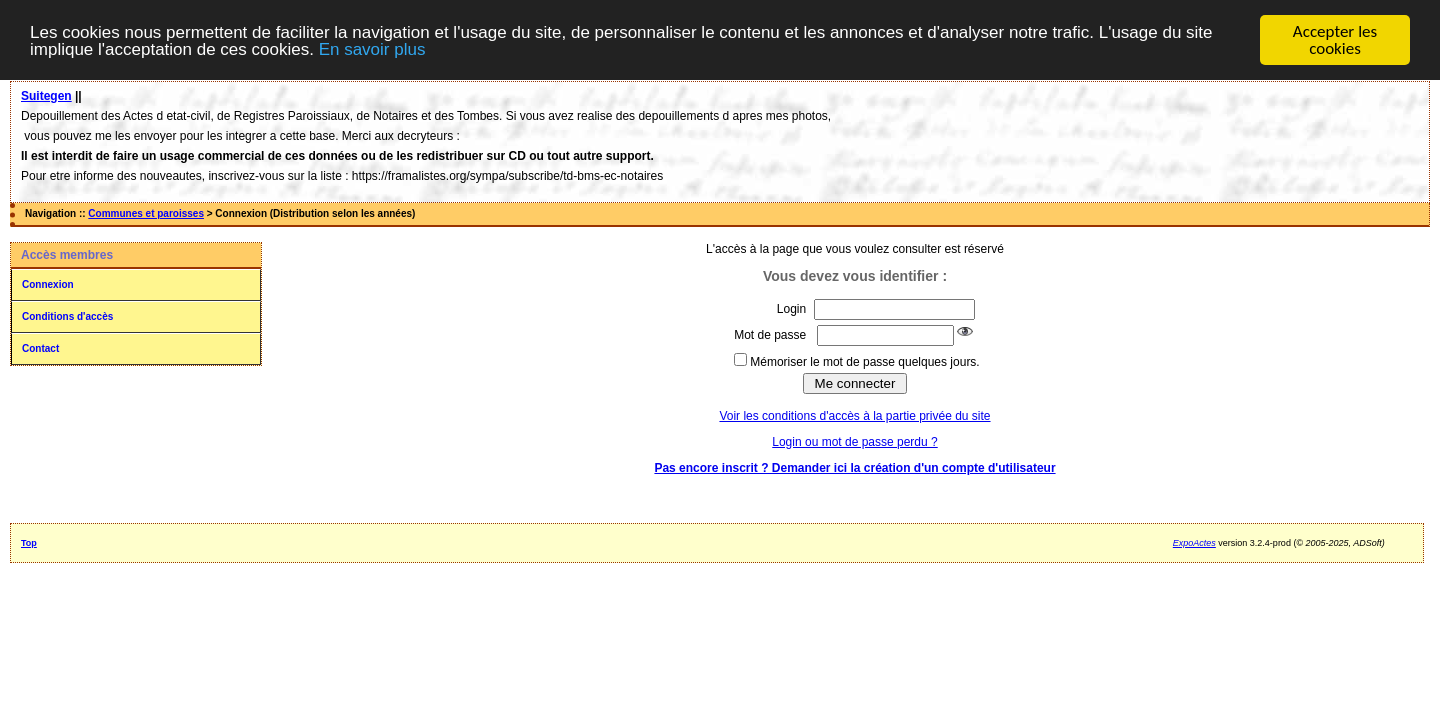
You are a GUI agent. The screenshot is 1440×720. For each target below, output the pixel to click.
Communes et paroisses (146, 213)
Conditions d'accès (67, 316)
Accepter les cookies (1335, 40)
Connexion (48, 284)
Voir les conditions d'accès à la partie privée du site (854, 416)
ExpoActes (1194, 543)
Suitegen (46, 96)
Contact (40, 348)
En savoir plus (372, 48)
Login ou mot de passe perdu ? (854, 442)
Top (29, 543)
